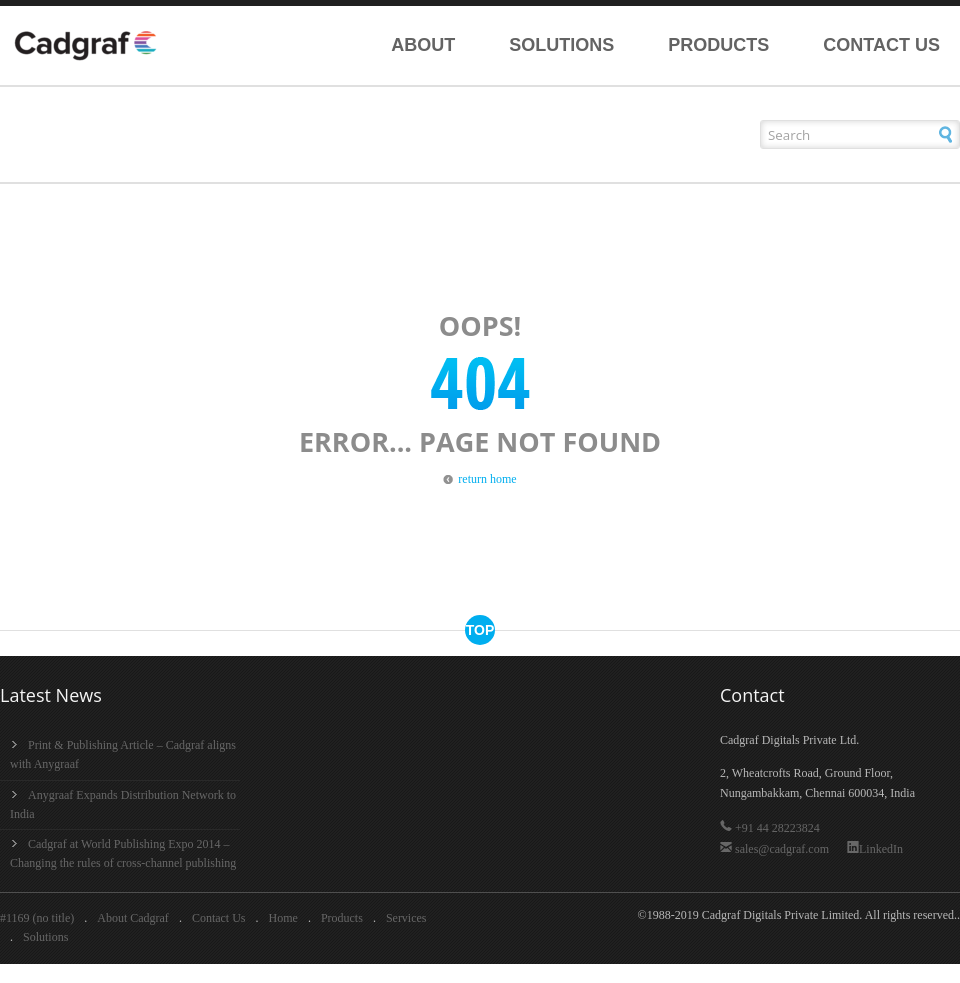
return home (487, 479)
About (423, 45)
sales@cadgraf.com (776, 849)
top (480, 630)
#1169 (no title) (37, 918)
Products (718, 45)
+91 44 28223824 (770, 828)
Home (283, 918)
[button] (945, 134)
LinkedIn (875, 849)
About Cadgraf (133, 918)
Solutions (561, 45)
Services (406, 918)
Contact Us (881, 45)
